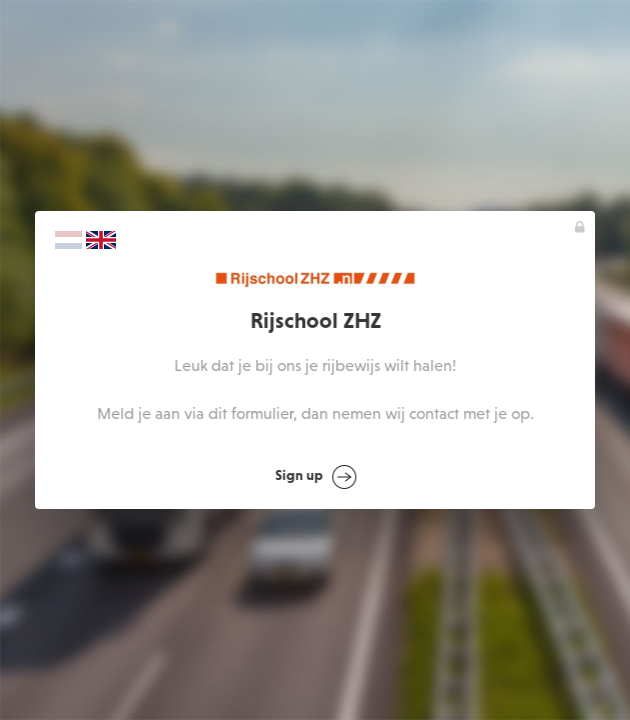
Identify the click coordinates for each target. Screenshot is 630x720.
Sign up (315, 477)
